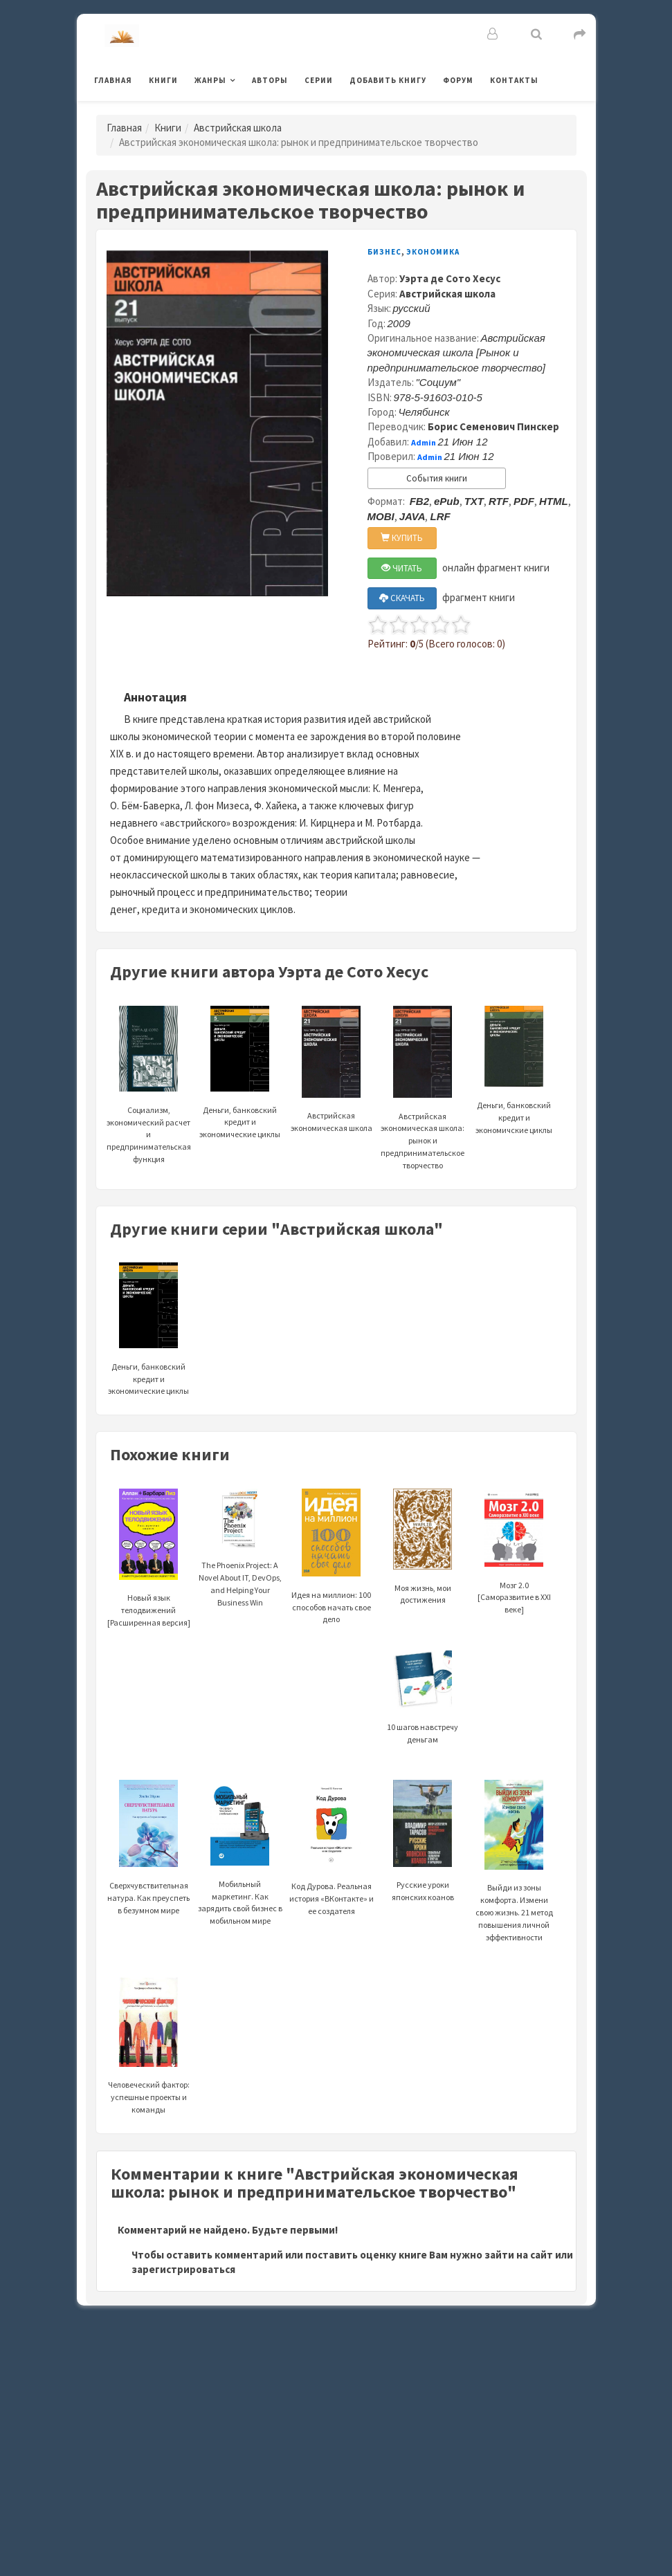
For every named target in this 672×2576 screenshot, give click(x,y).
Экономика (433, 252)
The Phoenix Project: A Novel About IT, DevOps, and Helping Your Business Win (240, 1559)
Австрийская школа (238, 127)
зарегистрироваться (183, 2269)
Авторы (270, 80)
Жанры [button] (210, 80)
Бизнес (384, 252)
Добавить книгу (387, 80)
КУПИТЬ (402, 538)
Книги (163, 80)
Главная (113, 80)
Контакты (514, 80)
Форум (458, 80)
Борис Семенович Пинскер (493, 426)
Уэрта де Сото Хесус (449, 278)
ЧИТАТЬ (401, 568)
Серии (319, 80)
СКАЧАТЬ (402, 598)
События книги (436, 478)
